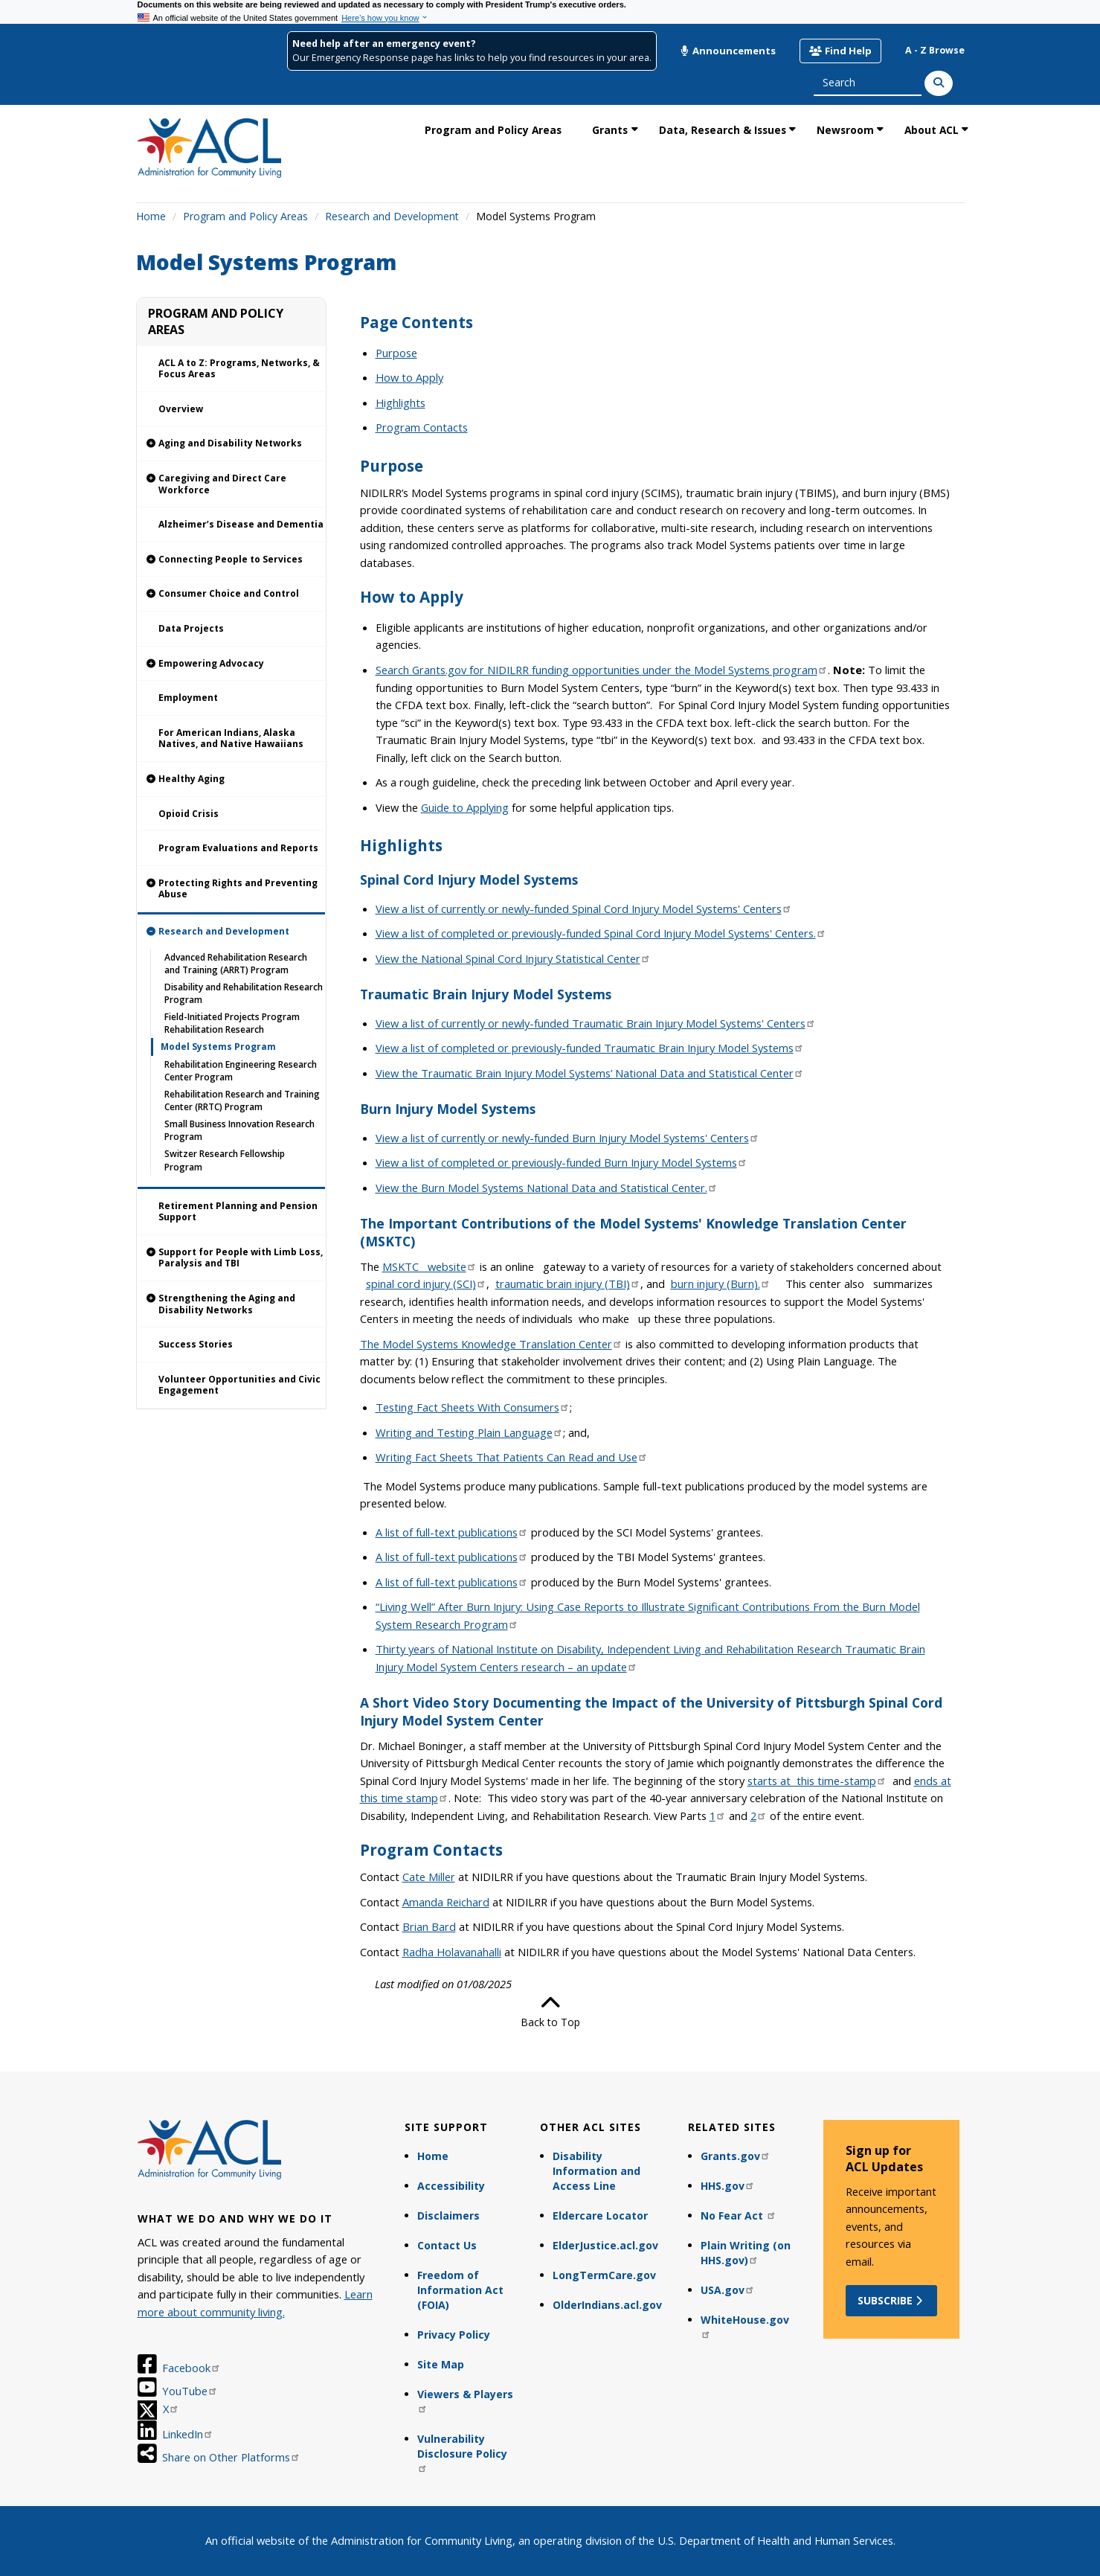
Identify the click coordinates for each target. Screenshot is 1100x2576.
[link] (231, 443)
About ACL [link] (931, 130)
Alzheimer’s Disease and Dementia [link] (241, 524)
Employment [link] (188, 697)
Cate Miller (428, 1876)
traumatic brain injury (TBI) (567, 1283)
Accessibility (451, 2186)
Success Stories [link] (195, 1344)
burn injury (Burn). (721, 1283)
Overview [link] (180, 409)
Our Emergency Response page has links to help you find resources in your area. (472, 57)
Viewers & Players (465, 2400)
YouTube (190, 2390)
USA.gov (728, 2290)
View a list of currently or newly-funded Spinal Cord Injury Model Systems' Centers (584, 908)
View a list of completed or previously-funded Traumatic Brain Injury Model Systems (590, 1047)
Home (151, 216)
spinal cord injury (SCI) (426, 1283)
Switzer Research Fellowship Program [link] (224, 1160)
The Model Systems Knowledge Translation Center (491, 1343)
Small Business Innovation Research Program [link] (239, 1130)
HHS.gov (728, 2186)
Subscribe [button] (891, 2300)
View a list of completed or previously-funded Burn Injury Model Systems (561, 1162)
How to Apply (409, 377)
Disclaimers (448, 2215)
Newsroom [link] (845, 130)
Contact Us (447, 2245)
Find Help (840, 50)
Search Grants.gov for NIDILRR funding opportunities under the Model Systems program (602, 669)
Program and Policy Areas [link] (493, 130)
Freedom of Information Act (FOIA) (460, 2290)
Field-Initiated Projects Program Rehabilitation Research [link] (232, 1023)
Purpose (396, 352)
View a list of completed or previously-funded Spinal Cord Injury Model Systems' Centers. (601, 933)
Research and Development (392, 216)
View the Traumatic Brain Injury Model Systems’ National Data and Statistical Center (590, 1073)
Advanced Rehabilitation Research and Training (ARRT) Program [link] (235, 963)
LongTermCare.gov (604, 2275)
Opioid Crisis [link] (188, 813)
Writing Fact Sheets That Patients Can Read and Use (512, 1456)
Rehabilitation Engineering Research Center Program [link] (240, 1070)
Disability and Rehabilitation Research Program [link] (243, 993)
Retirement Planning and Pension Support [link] (238, 1211)
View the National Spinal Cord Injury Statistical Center (513, 958)
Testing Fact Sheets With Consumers (473, 1407)
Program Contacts (422, 427)
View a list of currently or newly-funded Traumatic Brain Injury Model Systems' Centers (596, 1023)
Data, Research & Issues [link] (722, 130)
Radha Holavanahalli (451, 1951)
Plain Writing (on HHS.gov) (746, 2252)
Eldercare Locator (600, 2215)
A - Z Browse (935, 50)
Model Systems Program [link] (218, 1046)
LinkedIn (187, 2433)
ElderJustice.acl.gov (605, 2245)
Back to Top (550, 2011)
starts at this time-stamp (817, 1780)
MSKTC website (429, 1266)
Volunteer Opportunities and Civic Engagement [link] (239, 1385)
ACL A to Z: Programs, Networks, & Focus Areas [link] (239, 368)
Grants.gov (736, 2156)
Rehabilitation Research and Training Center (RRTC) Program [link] (242, 1100)
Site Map (440, 2364)
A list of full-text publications (452, 1532)
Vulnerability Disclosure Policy (462, 2452)
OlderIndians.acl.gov (607, 2305)
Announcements (728, 50)
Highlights (400, 402)
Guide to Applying (465, 807)
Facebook (191, 2367)
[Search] (938, 83)
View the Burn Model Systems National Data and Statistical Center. (547, 1187)
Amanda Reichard (445, 1901)
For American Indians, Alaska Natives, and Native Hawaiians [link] (230, 738)
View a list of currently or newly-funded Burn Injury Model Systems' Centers (567, 1137)
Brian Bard (429, 1926)
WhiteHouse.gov (745, 2326)
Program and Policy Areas (245, 216)
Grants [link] (610, 130)
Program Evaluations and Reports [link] (238, 848)
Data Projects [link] (191, 628)
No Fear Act (738, 2215)
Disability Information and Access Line (596, 2171)
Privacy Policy (453, 2334)
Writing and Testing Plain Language (469, 1432)
